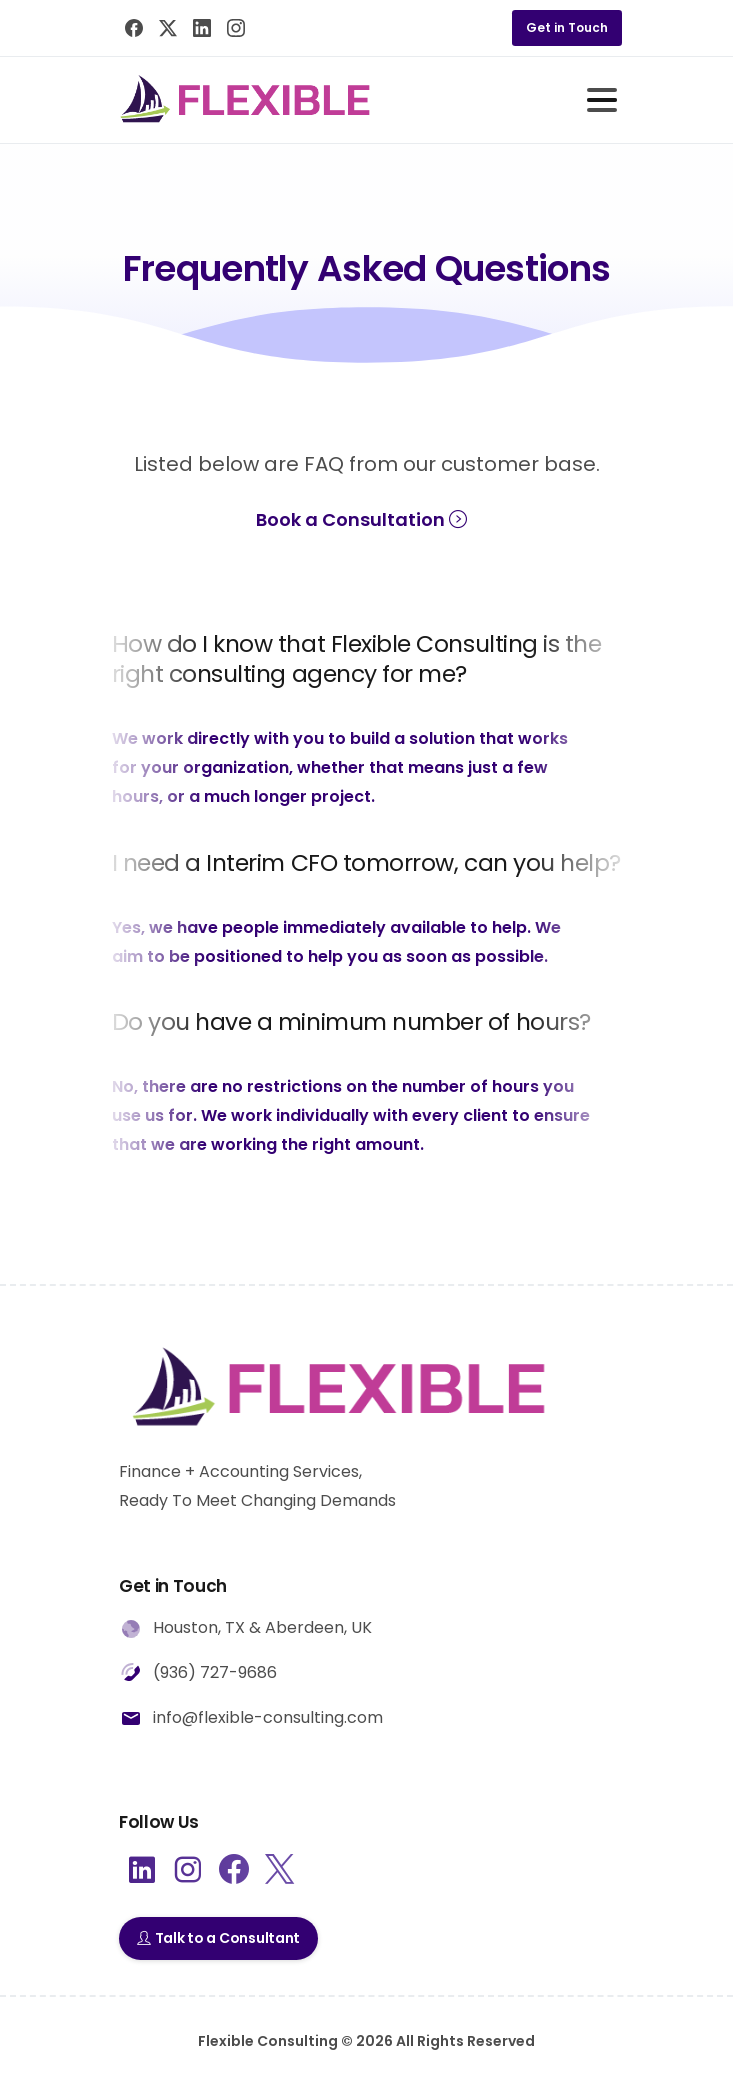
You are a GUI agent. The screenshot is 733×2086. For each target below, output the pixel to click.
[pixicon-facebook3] (234, 1870)
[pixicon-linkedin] (142, 1870)
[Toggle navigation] (602, 100)
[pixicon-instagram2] (188, 1870)
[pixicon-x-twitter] (279, 1870)
